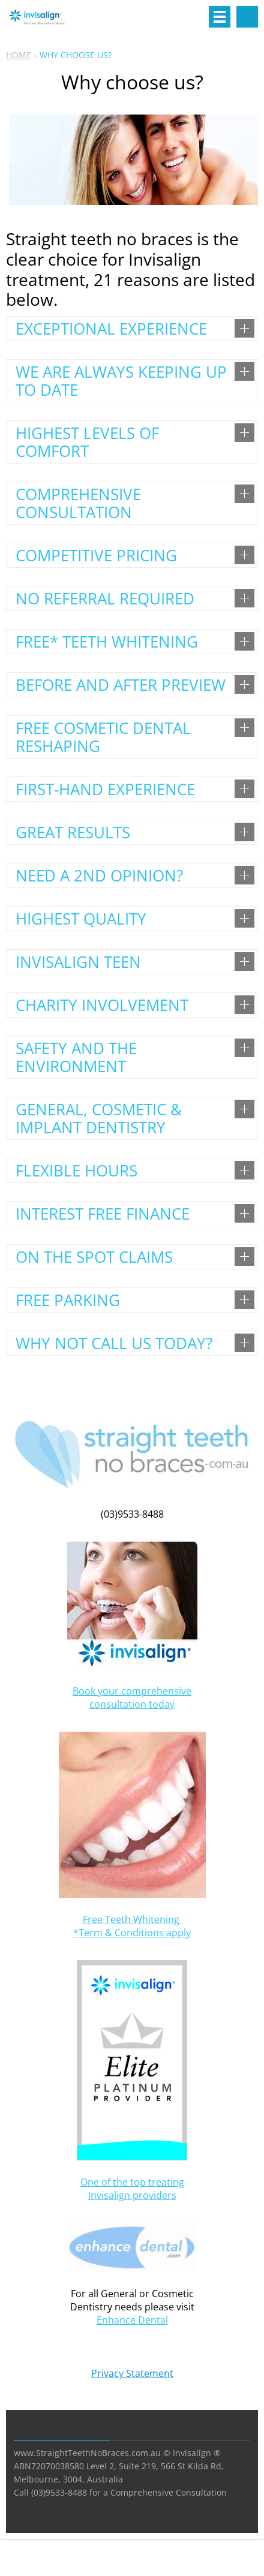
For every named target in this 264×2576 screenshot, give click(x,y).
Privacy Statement (132, 2373)
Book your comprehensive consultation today (132, 1697)
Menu (220, 17)
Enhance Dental (132, 2320)
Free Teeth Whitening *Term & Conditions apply (132, 1926)
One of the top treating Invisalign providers (132, 2188)
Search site (247, 17)
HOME (18, 55)
